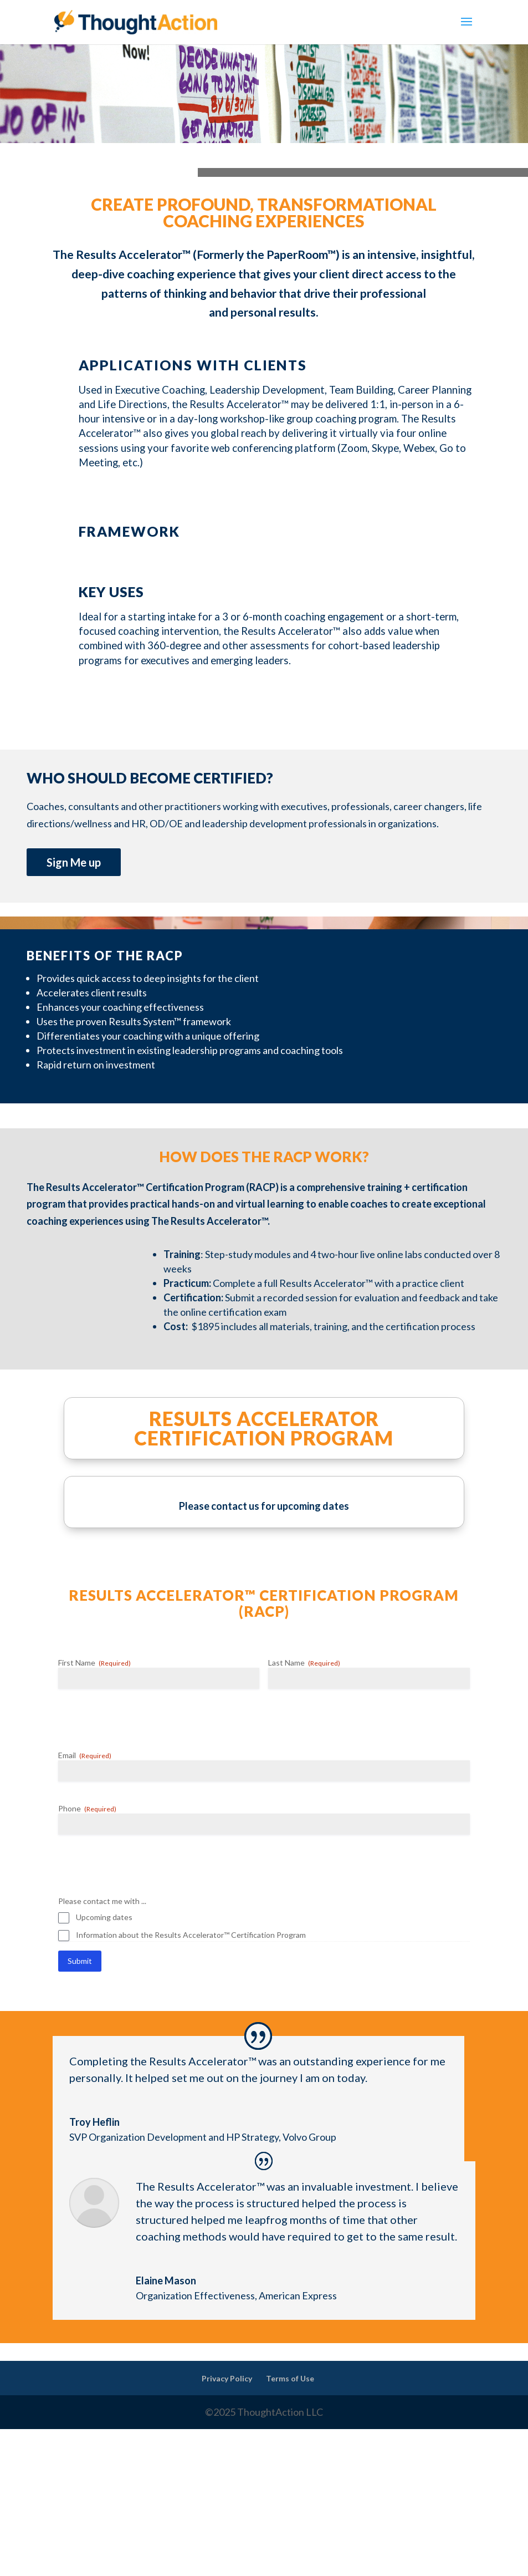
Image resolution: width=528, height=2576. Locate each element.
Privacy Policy (227, 2378)
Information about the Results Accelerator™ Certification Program (191, 1934)
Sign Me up (74, 862)
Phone (87, 1809)
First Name (94, 1663)
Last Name (304, 1663)
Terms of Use (290, 2378)
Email (84, 1755)
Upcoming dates (104, 1917)
